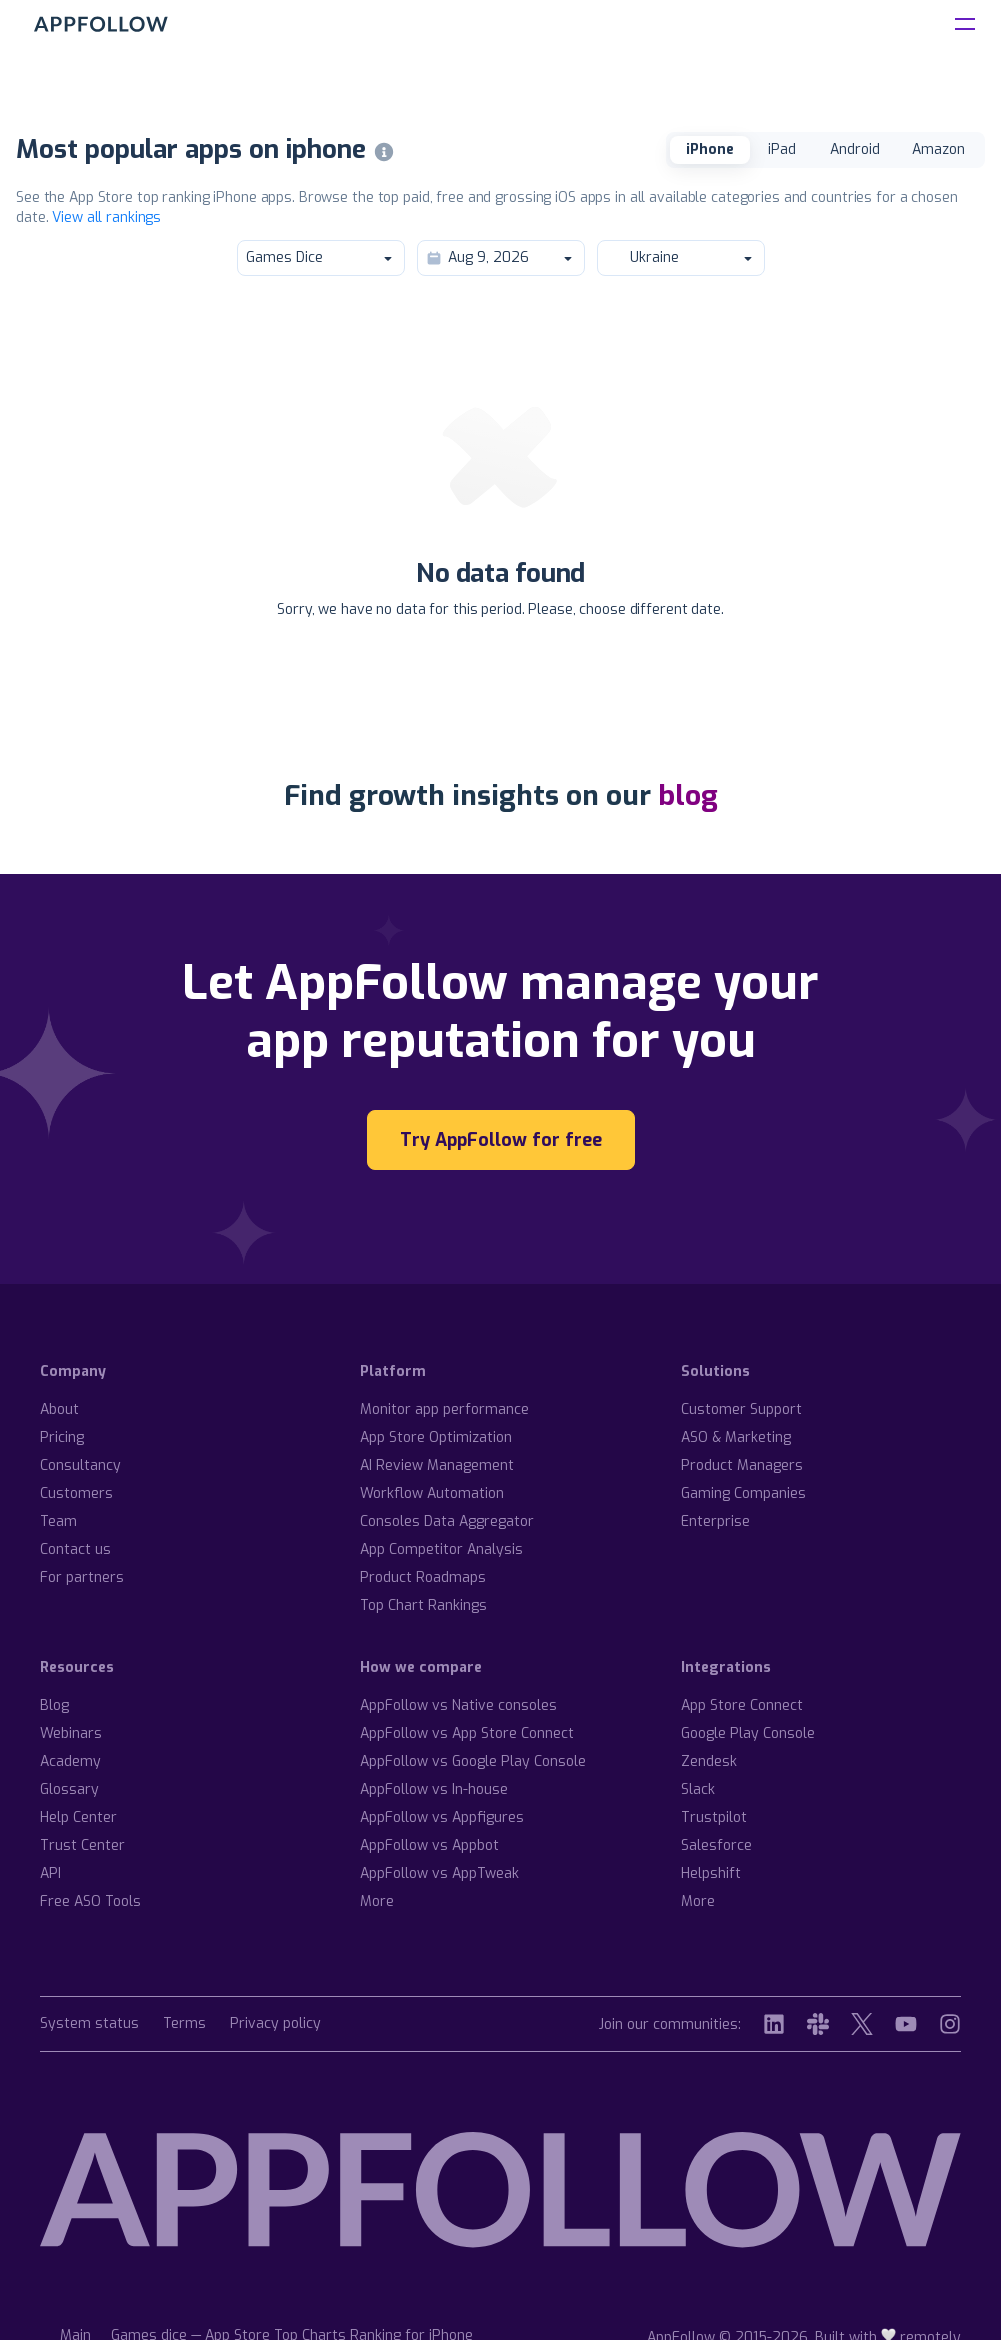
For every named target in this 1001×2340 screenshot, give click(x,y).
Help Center (78, 1817)
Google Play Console (748, 1733)
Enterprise (715, 1521)
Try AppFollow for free (501, 1140)
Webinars (71, 1733)
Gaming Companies (743, 1493)
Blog (54, 1705)
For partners (82, 1577)
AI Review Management (437, 1465)
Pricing (62, 1437)
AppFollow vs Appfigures (442, 1817)
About (59, 1409)
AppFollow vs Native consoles (458, 1705)
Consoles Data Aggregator (447, 1521)
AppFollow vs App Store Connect (467, 1733)
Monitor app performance (444, 1409)
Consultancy (80, 1465)
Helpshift (711, 1873)
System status (89, 2024)
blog (688, 795)
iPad (782, 149)
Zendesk (709, 1761)
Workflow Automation (432, 1493)
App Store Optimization (436, 1437)
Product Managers (742, 1465)
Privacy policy (275, 2024)
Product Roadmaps (423, 1577)
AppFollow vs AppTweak (439, 1873)
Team (58, 1521)
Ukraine (680, 257)
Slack (698, 1789)
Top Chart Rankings (423, 1605)
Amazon (938, 149)
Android (855, 149)
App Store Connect (742, 1705)
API (50, 1873)
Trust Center (82, 1845)
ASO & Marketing (736, 1437)
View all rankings (106, 217)
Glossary (69, 1789)
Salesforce (716, 1845)
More (377, 1901)
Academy (70, 1761)
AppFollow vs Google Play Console (473, 1761)
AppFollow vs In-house (434, 1789)
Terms (184, 2024)
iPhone (710, 149)
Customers (76, 1493)
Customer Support (741, 1409)
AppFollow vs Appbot (429, 1845)
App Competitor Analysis (441, 1549)
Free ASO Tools (90, 1901)
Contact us (75, 1549)
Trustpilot (714, 1817)
